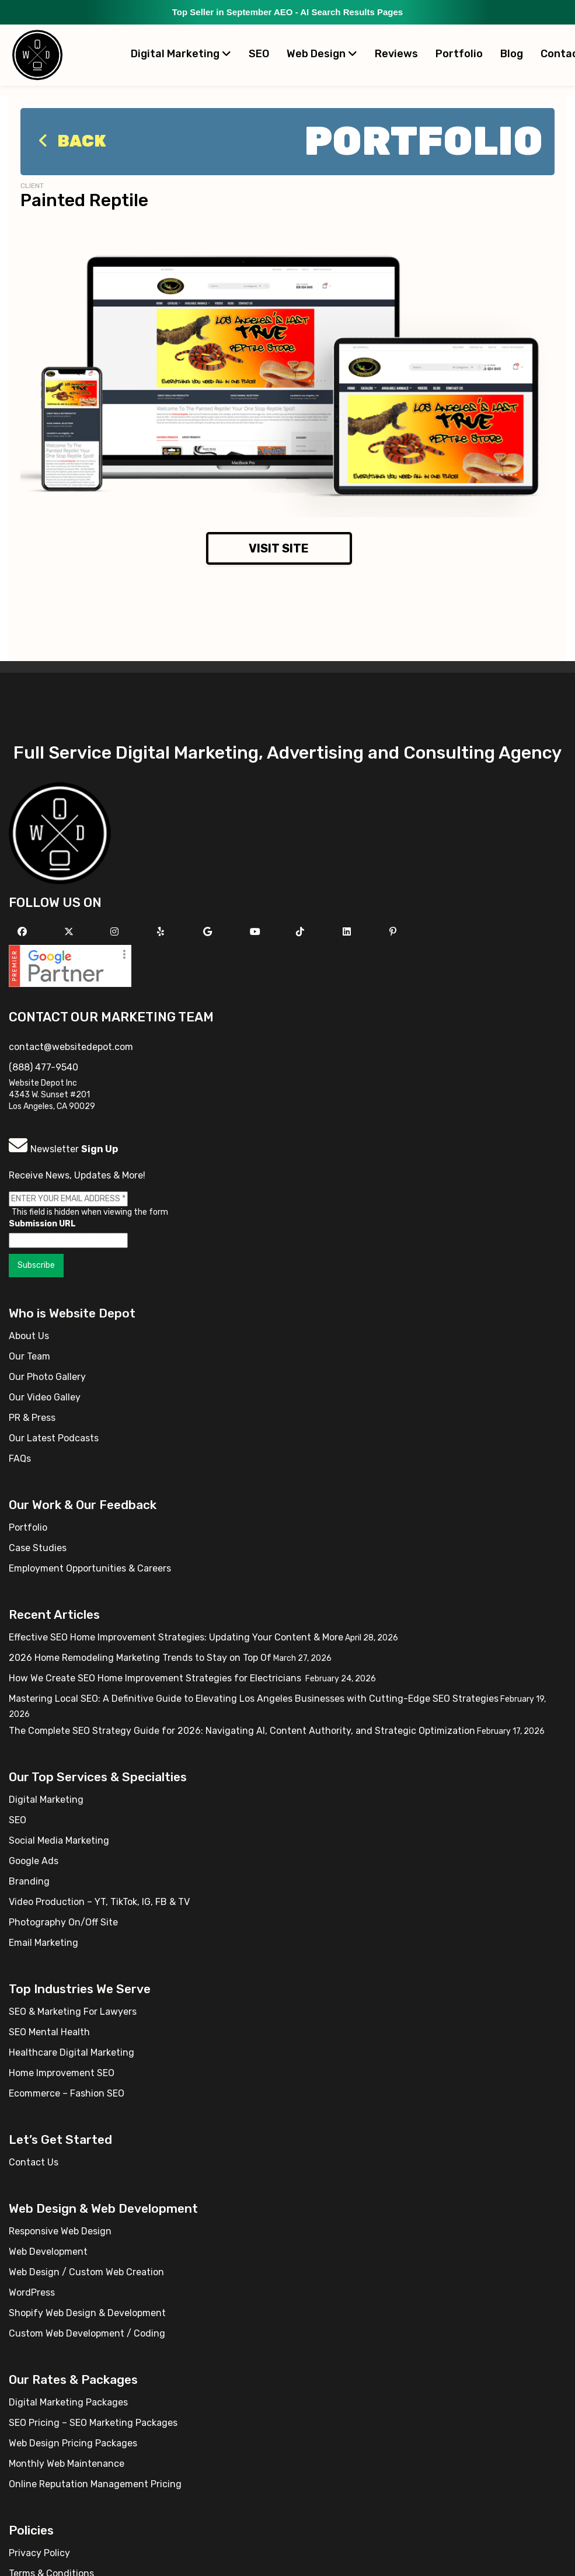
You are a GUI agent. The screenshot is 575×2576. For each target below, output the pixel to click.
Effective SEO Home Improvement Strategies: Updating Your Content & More (176, 1637)
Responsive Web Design (60, 2231)
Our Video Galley (45, 1397)
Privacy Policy (39, 2552)
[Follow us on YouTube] (256, 931)
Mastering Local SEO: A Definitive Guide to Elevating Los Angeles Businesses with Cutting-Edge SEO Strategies (254, 1698)
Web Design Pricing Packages (73, 2443)
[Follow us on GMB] (209, 931)
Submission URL (42, 1224)
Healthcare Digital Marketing (71, 2052)
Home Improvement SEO (61, 2072)
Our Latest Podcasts (54, 1438)
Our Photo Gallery (47, 1376)
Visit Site (279, 548)
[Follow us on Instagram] (115, 931)
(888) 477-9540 (43, 1067)
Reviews (396, 53)
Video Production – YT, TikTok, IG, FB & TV (99, 1901)
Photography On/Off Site (63, 1922)
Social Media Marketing (59, 1840)
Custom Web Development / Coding (87, 2333)
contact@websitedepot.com (71, 1046)
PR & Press (32, 1417)
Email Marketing (43, 1942)
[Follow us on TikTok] (301, 931)
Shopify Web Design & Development (87, 2312)
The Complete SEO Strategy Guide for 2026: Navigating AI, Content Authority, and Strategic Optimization (242, 1730)
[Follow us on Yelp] (162, 931)
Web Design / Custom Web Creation (86, 2272)
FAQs (20, 1458)
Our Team (29, 1356)
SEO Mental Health (49, 2032)
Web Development (48, 2251)
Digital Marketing (181, 53)
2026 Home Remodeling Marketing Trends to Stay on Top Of (140, 1657)
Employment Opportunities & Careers (90, 1568)
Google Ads (33, 1860)
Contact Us (33, 2162)
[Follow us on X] (70, 931)
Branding (29, 1881)
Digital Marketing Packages (68, 2402)
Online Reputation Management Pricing (95, 2484)
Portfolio (459, 53)
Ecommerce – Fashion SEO (66, 2093)
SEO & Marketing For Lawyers (73, 2011)
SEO (259, 53)
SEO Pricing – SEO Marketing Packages (93, 2422)
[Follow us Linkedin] (348, 931)
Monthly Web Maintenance (66, 2463)
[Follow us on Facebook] (24, 931)
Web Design (322, 53)
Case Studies (38, 1547)
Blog (511, 53)
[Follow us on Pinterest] (394, 931)
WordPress (32, 2292)
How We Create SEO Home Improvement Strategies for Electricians (156, 1678)
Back (69, 141)
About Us (29, 1335)
